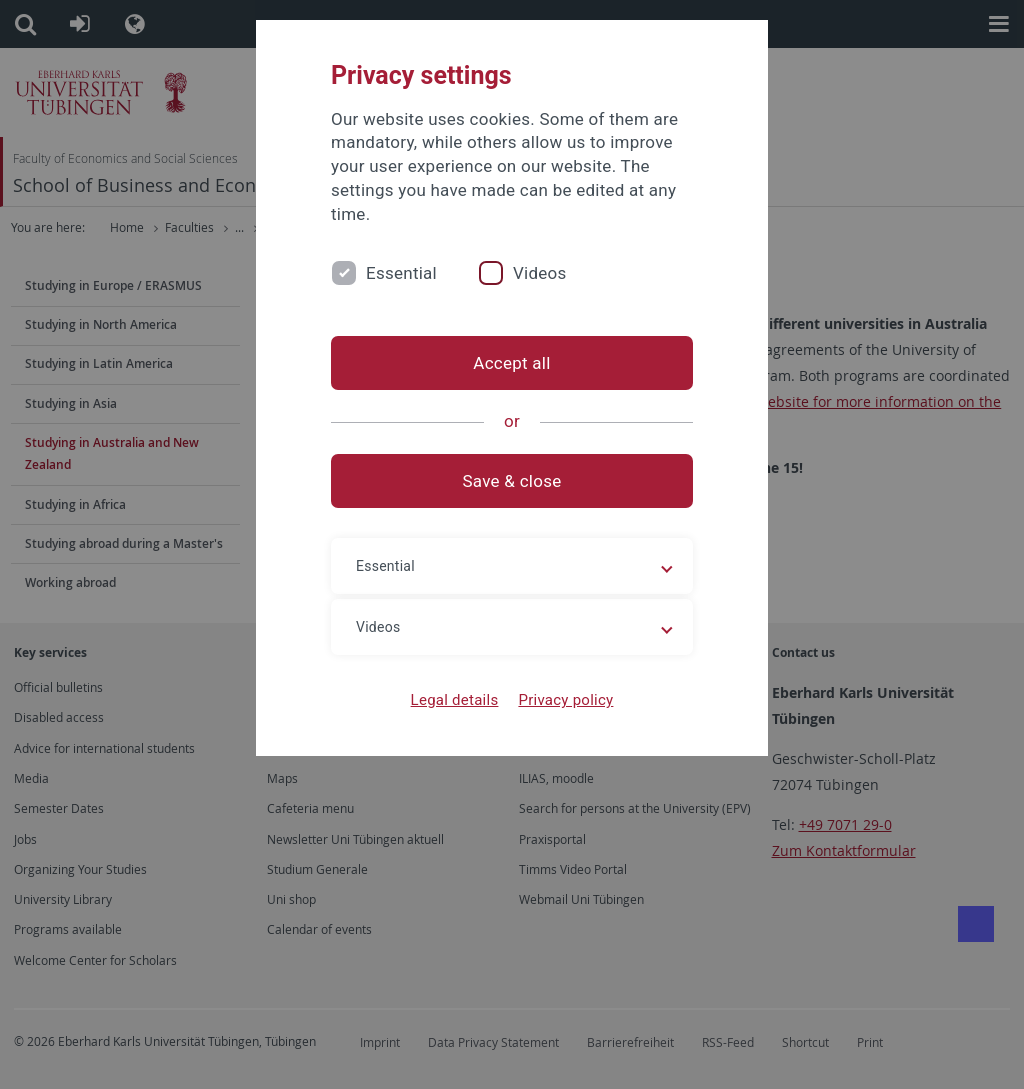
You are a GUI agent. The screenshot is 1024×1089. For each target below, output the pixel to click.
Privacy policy (565, 700)
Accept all (511, 363)
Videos (540, 273)
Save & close (512, 481)
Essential (401, 273)
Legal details (455, 700)
